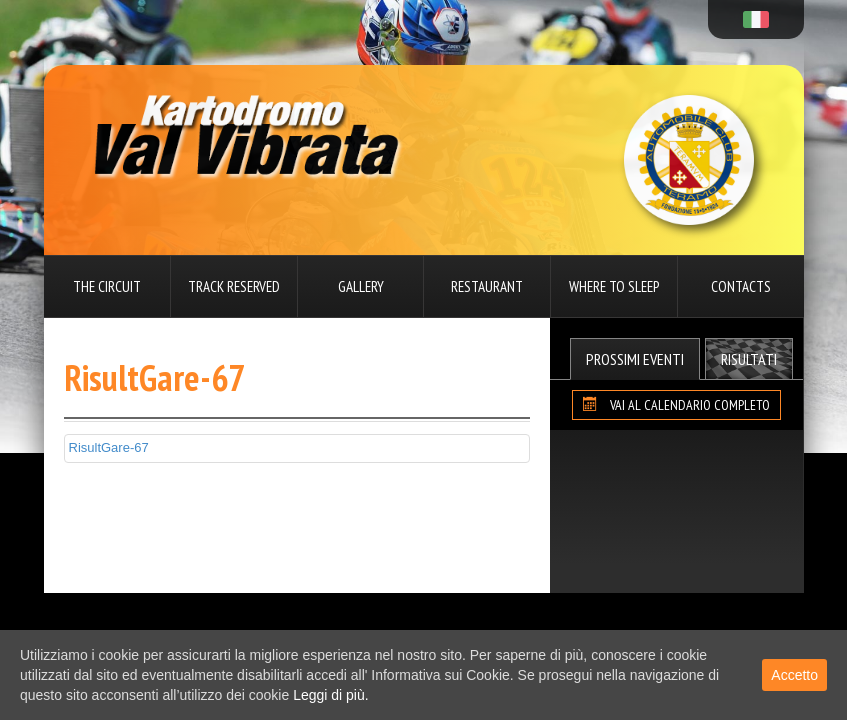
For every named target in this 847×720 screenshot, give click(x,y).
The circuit (107, 286)
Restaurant (487, 286)
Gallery (361, 286)
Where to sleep (614, 286)
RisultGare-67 (109, 447)
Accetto (794, 675)
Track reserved (234, 286)
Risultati (749, 359)
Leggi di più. (331, 695)
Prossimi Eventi (635, 359)
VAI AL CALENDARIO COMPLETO (676, 405)
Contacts (741, 286)
